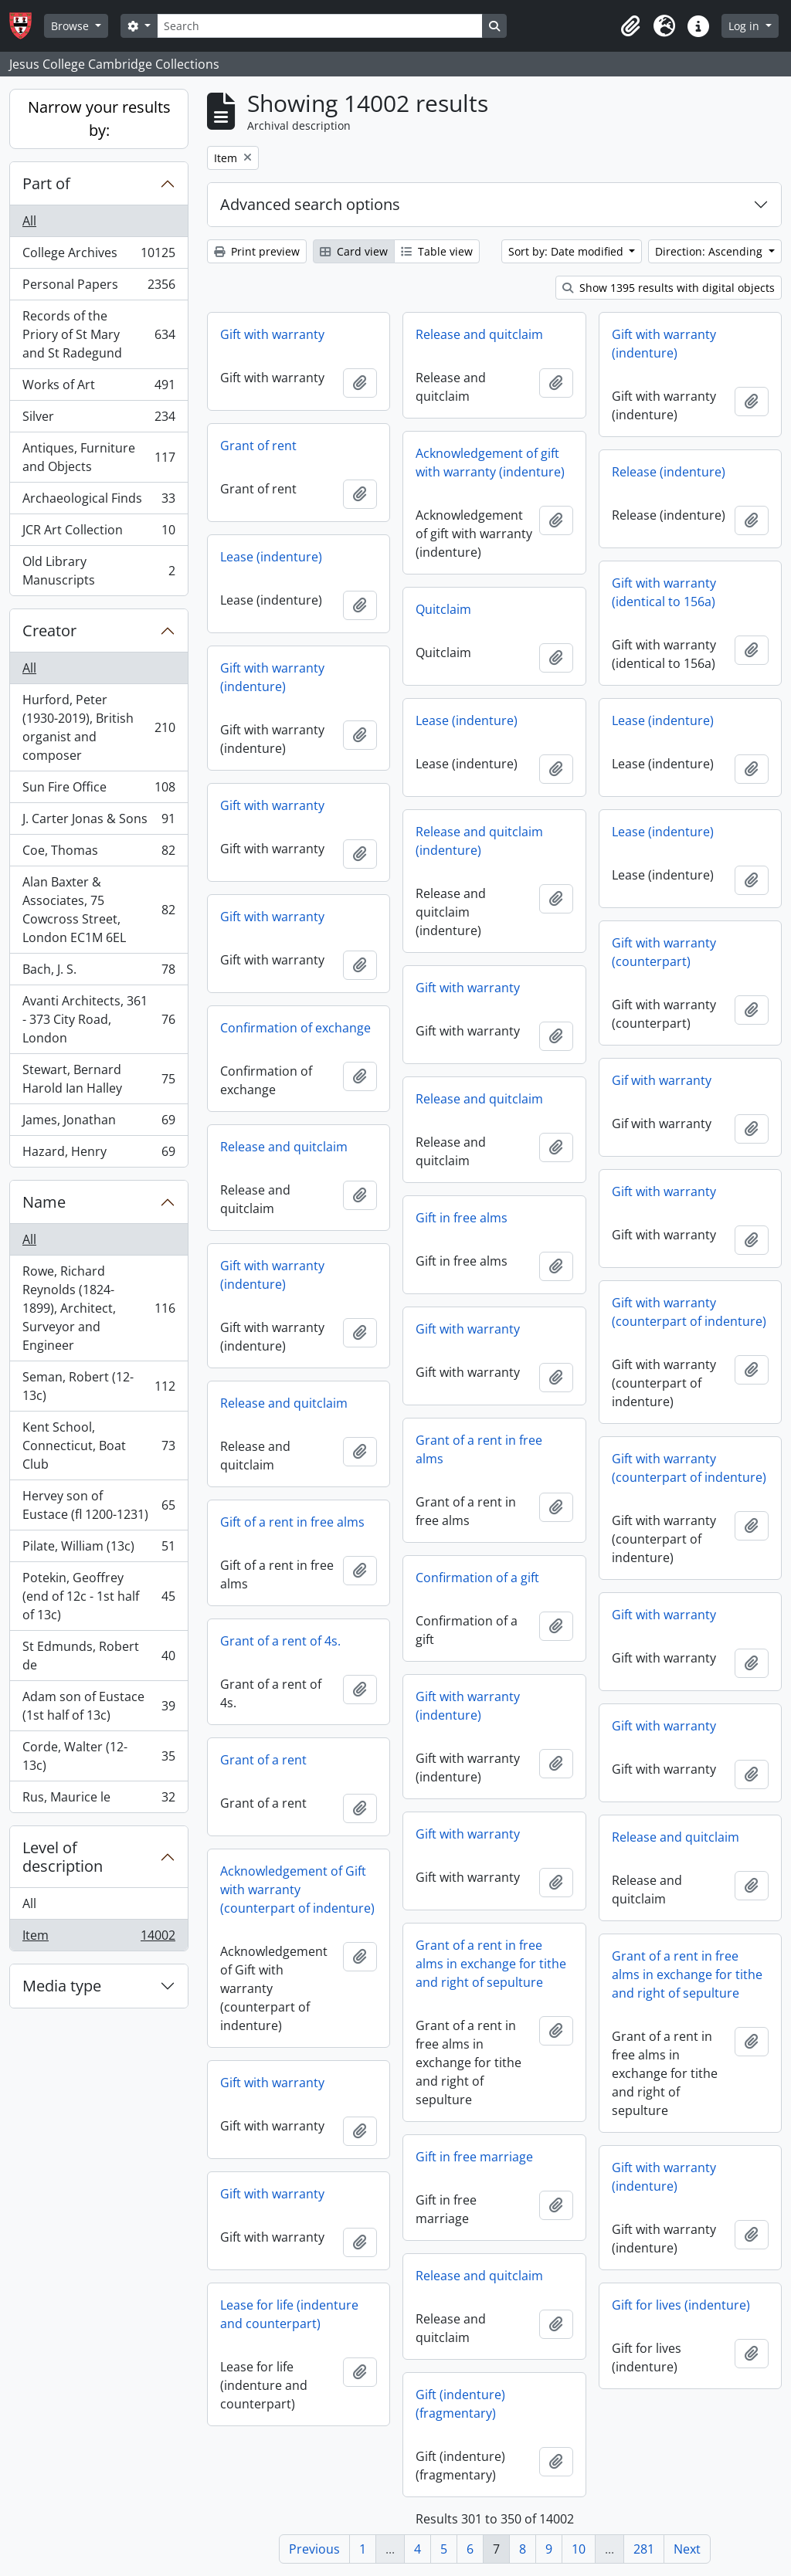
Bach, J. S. (98, 972)
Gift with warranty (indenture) (664, 343)
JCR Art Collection (98, 533)
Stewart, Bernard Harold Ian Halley (98, 1078)
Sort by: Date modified (567, 251)
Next (687, 2548)
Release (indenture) (668, 471)
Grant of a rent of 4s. (280, 1640)
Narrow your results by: (99, 119)
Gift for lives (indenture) (681, 2304)
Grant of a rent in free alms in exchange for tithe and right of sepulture (491, 1964)
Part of (46, 183)
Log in (745, 26)
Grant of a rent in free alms (479, 1449)
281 (643, 2548)
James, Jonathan (98, 1123)
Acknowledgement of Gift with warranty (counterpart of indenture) (297, 1890)
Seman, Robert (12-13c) (98, 1386)
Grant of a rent (263, 1759)
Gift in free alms (462, 1217)
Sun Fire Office (98, 790)
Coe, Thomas (98, 853)
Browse (71, 26)
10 (579, 2548)
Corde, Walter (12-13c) (98, 1756)
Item (98, 1938)
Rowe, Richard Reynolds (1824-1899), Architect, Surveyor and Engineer (98, 1308)
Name (44, 1201)
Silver (98, 419)
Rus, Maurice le (98, 1800)
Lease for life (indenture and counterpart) (289, 2314)
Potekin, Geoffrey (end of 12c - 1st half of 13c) (98, 1596)
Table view (437, 251)
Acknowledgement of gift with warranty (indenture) (490, 462)
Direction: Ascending (710, 251)
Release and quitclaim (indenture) (479, 841)
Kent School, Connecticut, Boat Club (98, 1445)
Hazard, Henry (98, 1154)
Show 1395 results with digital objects (668, 287)
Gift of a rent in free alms (292, 1521)
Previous (314, 2548)
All (29, 220)
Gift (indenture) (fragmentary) (460, 2404)
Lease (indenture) (271, 556)
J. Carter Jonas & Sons (98, 822)
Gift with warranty (272, 334)
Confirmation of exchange (295, 1027)
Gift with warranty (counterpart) (664, 952)
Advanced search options (310, 204)
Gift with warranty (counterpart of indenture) (689, 1312)
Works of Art (98, 388)
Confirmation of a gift (477, 1577)
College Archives (98, 256)
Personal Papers (98, 287)
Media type (61, 1985)
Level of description (62, 1856)
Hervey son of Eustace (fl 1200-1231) (98, 1505)
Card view (354, 251)
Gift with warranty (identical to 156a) (664, 592)
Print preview (257, 251)
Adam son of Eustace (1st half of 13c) (98, 1706)
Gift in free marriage (474, 2156)
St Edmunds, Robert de (98, 1655)
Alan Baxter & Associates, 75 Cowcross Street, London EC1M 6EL (98, 909)
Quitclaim (443, 609)
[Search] (320, 26)
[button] (630, 26)
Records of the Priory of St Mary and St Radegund (98, 334)
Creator (49, 630)
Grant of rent (258, 445)
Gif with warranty (661, 1080)
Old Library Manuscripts (98, 570)
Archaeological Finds (98, 501)
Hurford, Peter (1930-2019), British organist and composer (98, 727)
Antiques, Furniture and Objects (98, 457)
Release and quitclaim (479, 334)
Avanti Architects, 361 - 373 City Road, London (98, 1019)
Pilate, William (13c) (98, 1549)
